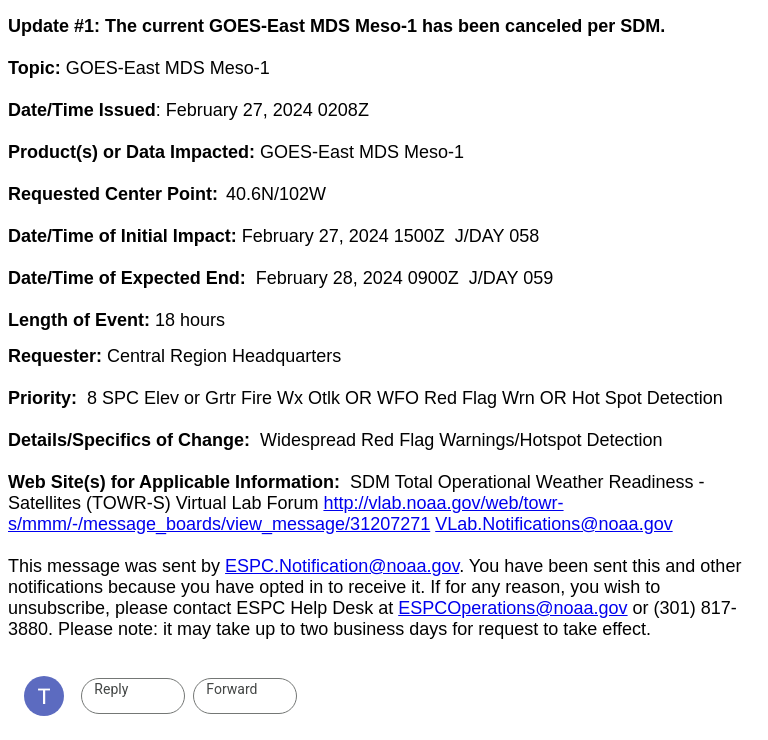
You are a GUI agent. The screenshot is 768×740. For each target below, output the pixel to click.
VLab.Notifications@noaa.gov (553, 524)
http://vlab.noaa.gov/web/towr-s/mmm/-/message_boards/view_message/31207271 (286, 513)
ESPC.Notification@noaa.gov (342, 566)
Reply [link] (111, 689)
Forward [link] (231, 689)
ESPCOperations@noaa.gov (512, 608)
